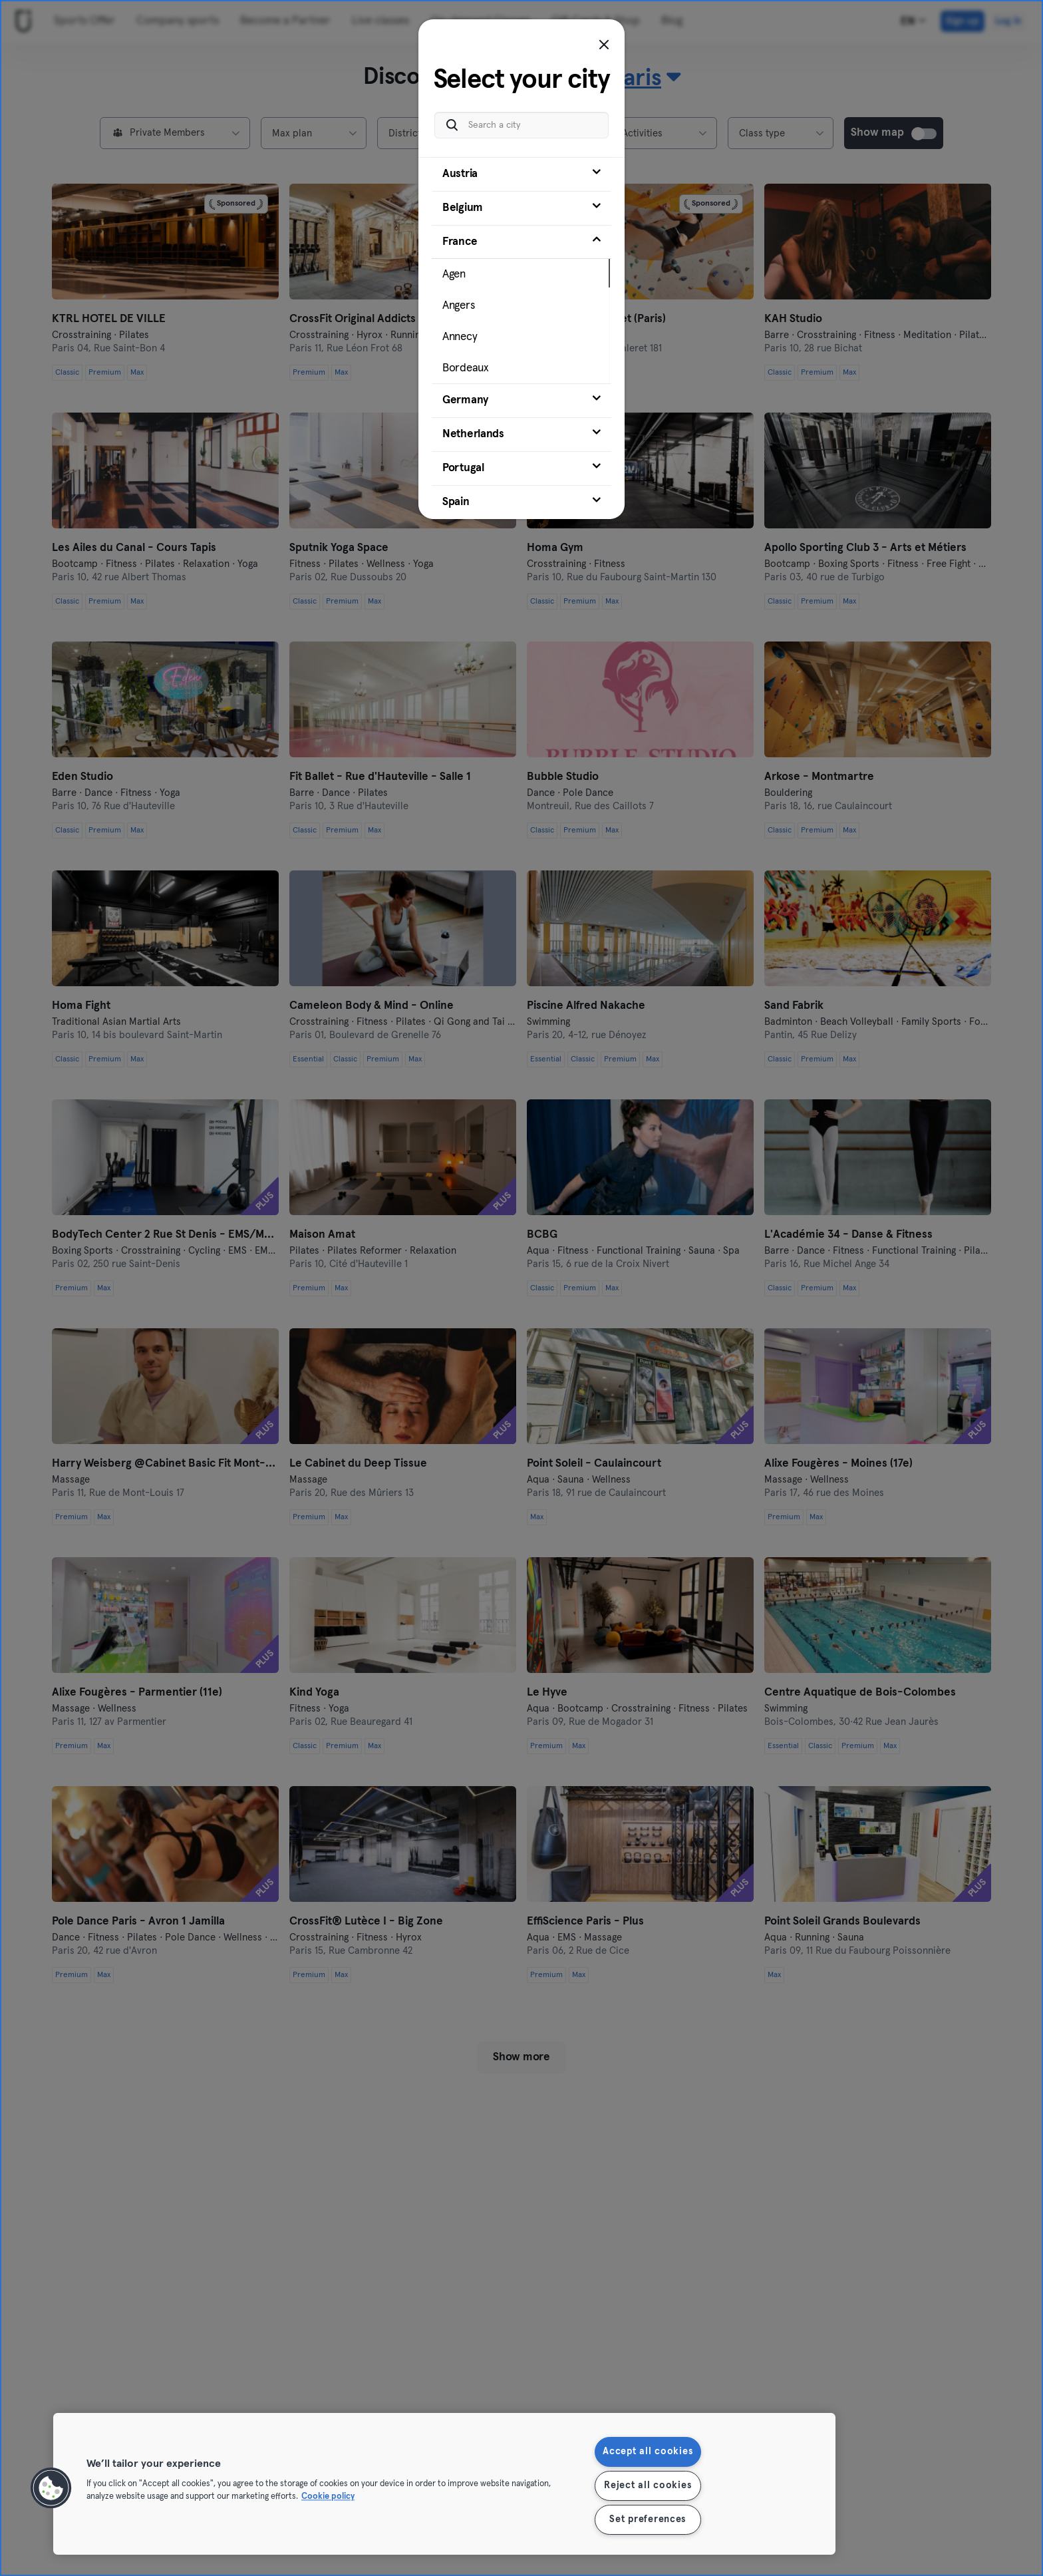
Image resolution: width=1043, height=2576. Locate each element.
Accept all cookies (647, 2451)
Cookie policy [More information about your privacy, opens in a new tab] (328, 2497)
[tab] (521, 174)
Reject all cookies (647, 2485)
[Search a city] (521, 125)
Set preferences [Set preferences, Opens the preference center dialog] (647, 2519)
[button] (51, 2488)
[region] (444, 2484)
